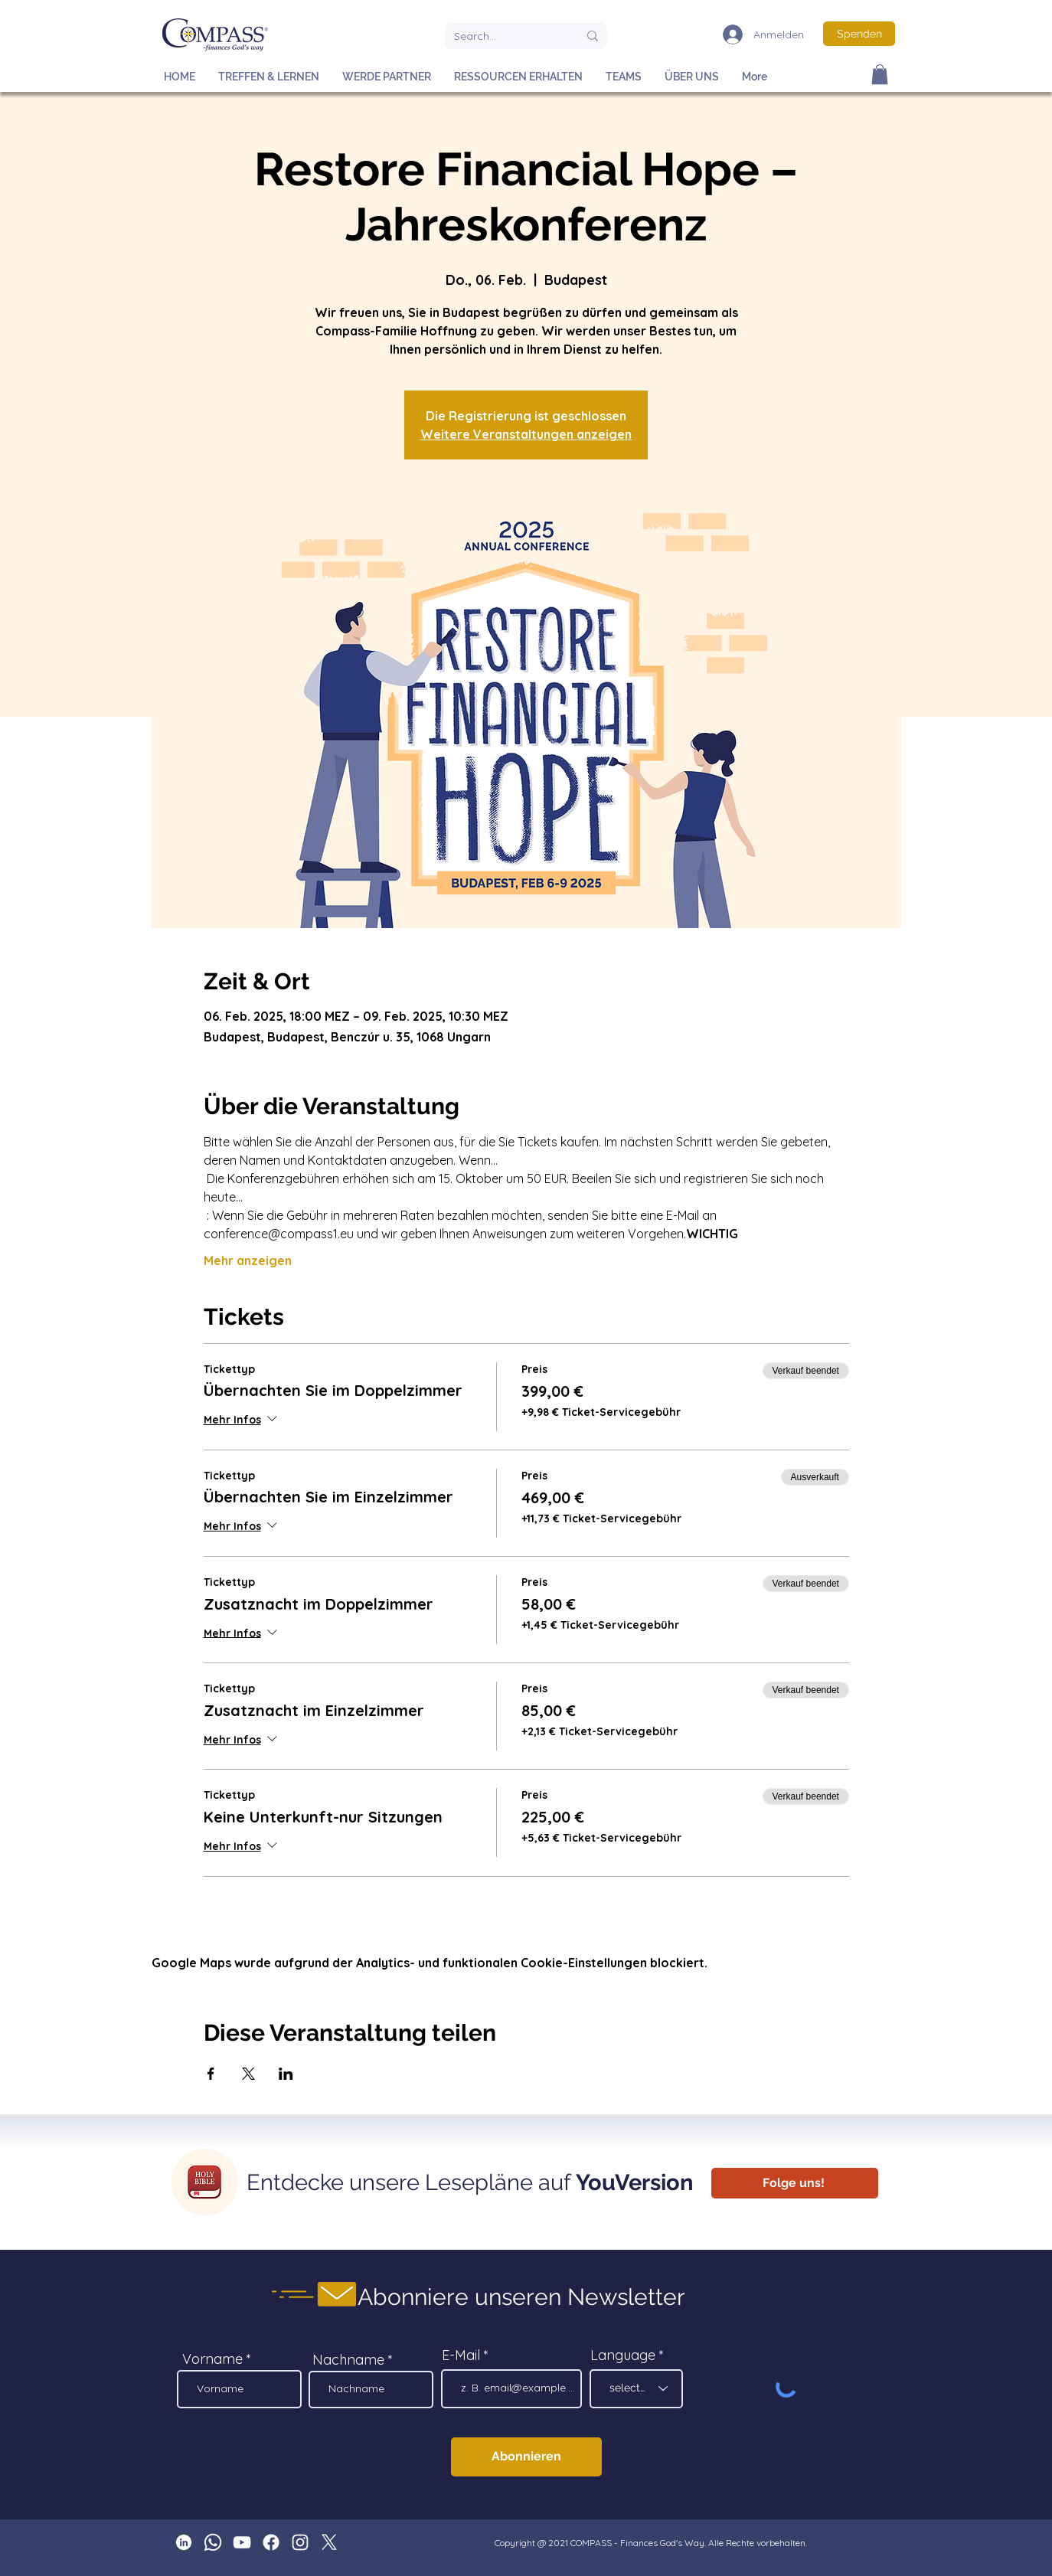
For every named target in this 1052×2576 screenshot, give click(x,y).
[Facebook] (271, 2542)
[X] (329, 2542)
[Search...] (504, 35)
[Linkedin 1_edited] (183, 2542)
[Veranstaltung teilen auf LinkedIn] (286, 2074)
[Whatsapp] (213, 2542)
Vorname (212, 2359)
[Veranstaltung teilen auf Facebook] (211, 2074)
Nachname (348, 2360)
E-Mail (461, 2355)
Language (622, 2355)
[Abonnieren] (526, 2456)
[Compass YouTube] (242, 2542)
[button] (879, 74)
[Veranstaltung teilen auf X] (248, 2074)
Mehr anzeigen (248, 1260)
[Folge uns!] (794, 2183)
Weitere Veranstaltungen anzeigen (526, 434)
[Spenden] (859, 33)
